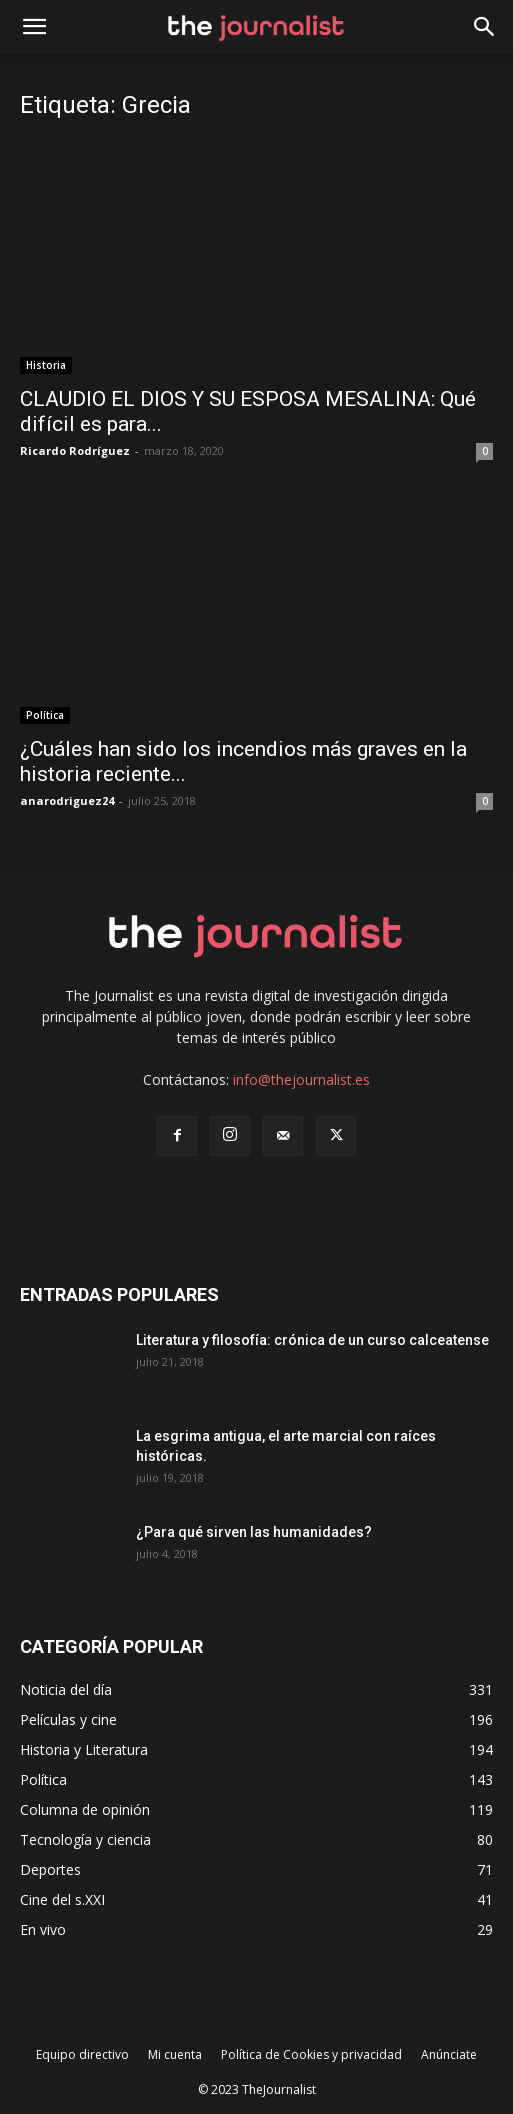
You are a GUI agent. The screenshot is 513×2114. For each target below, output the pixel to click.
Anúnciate (449, 2054)
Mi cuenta (175, 2054)
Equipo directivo (82, 2054)
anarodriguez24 (67, 800)
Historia (46, 365)
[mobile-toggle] (34, 27)
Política (45, 715)
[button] (485, 27)
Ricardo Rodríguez (75, 450)
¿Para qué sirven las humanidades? (254, 1532)
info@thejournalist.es (301, 1079)
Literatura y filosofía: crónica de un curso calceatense (312, 1340)
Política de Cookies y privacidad (311, 2054)
